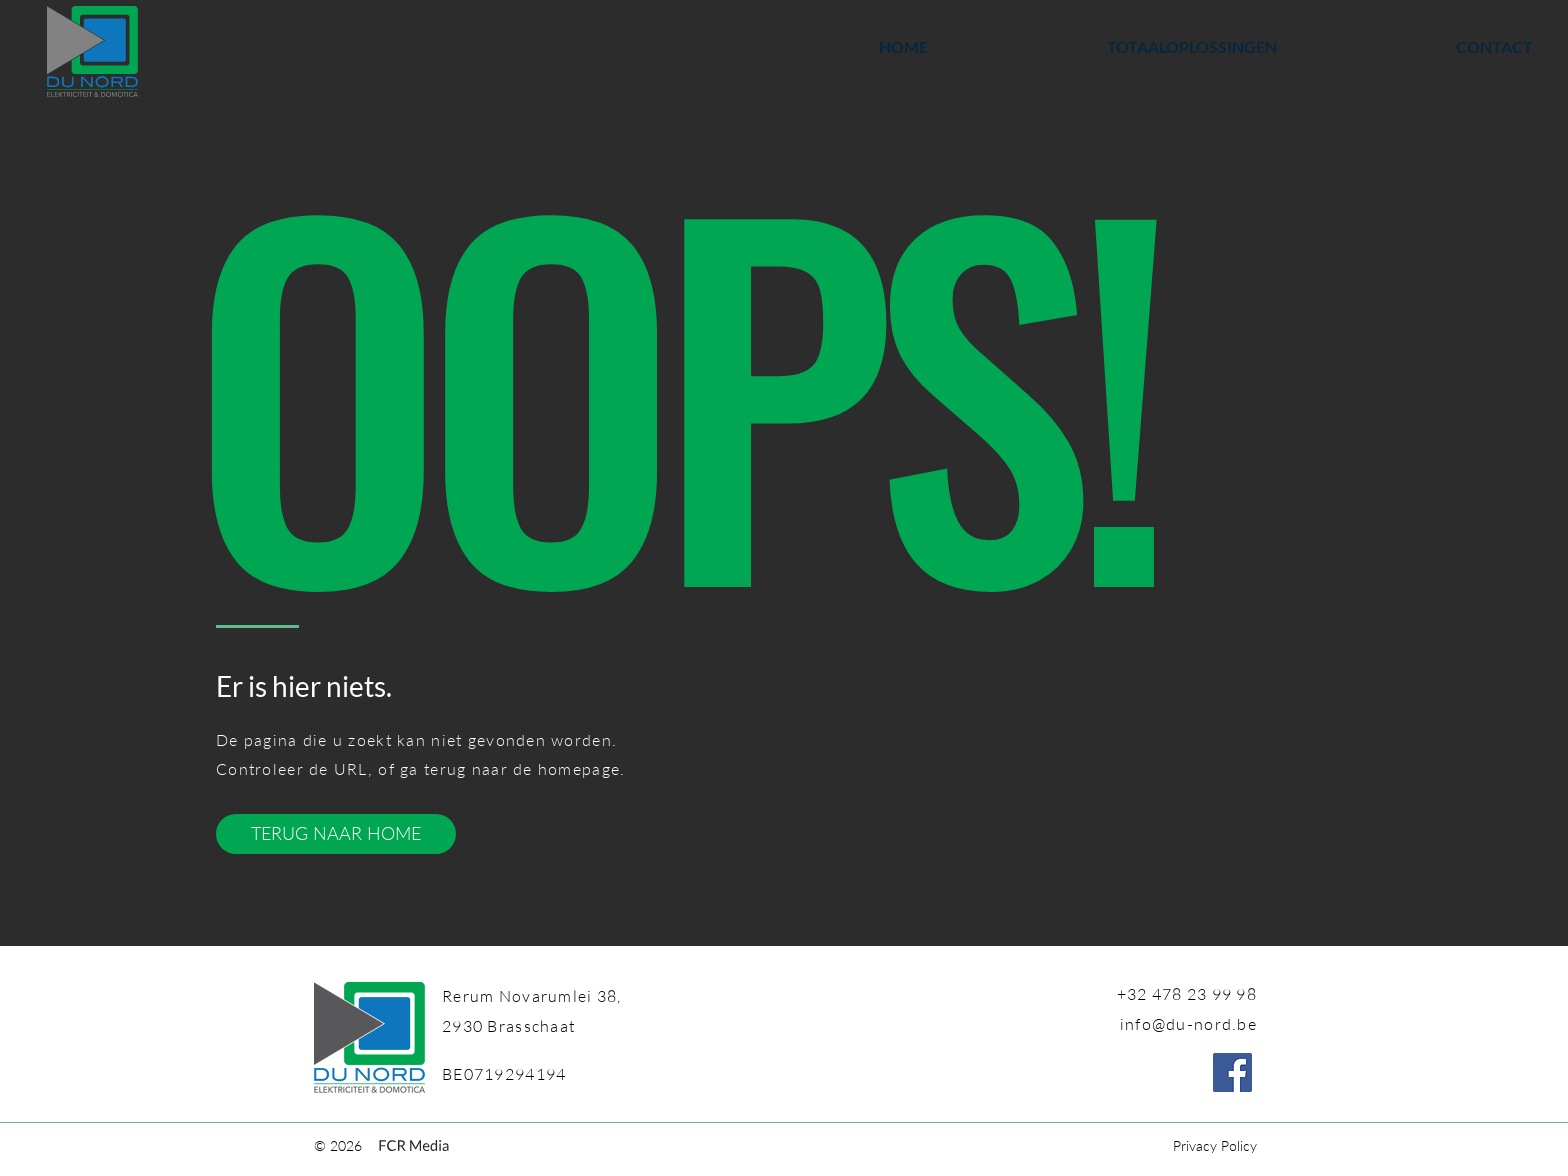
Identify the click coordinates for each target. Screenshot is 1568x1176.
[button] (1117, 47)
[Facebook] (1232, 1072)
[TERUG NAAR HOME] (336, 834)
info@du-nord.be (1188, 1023)
